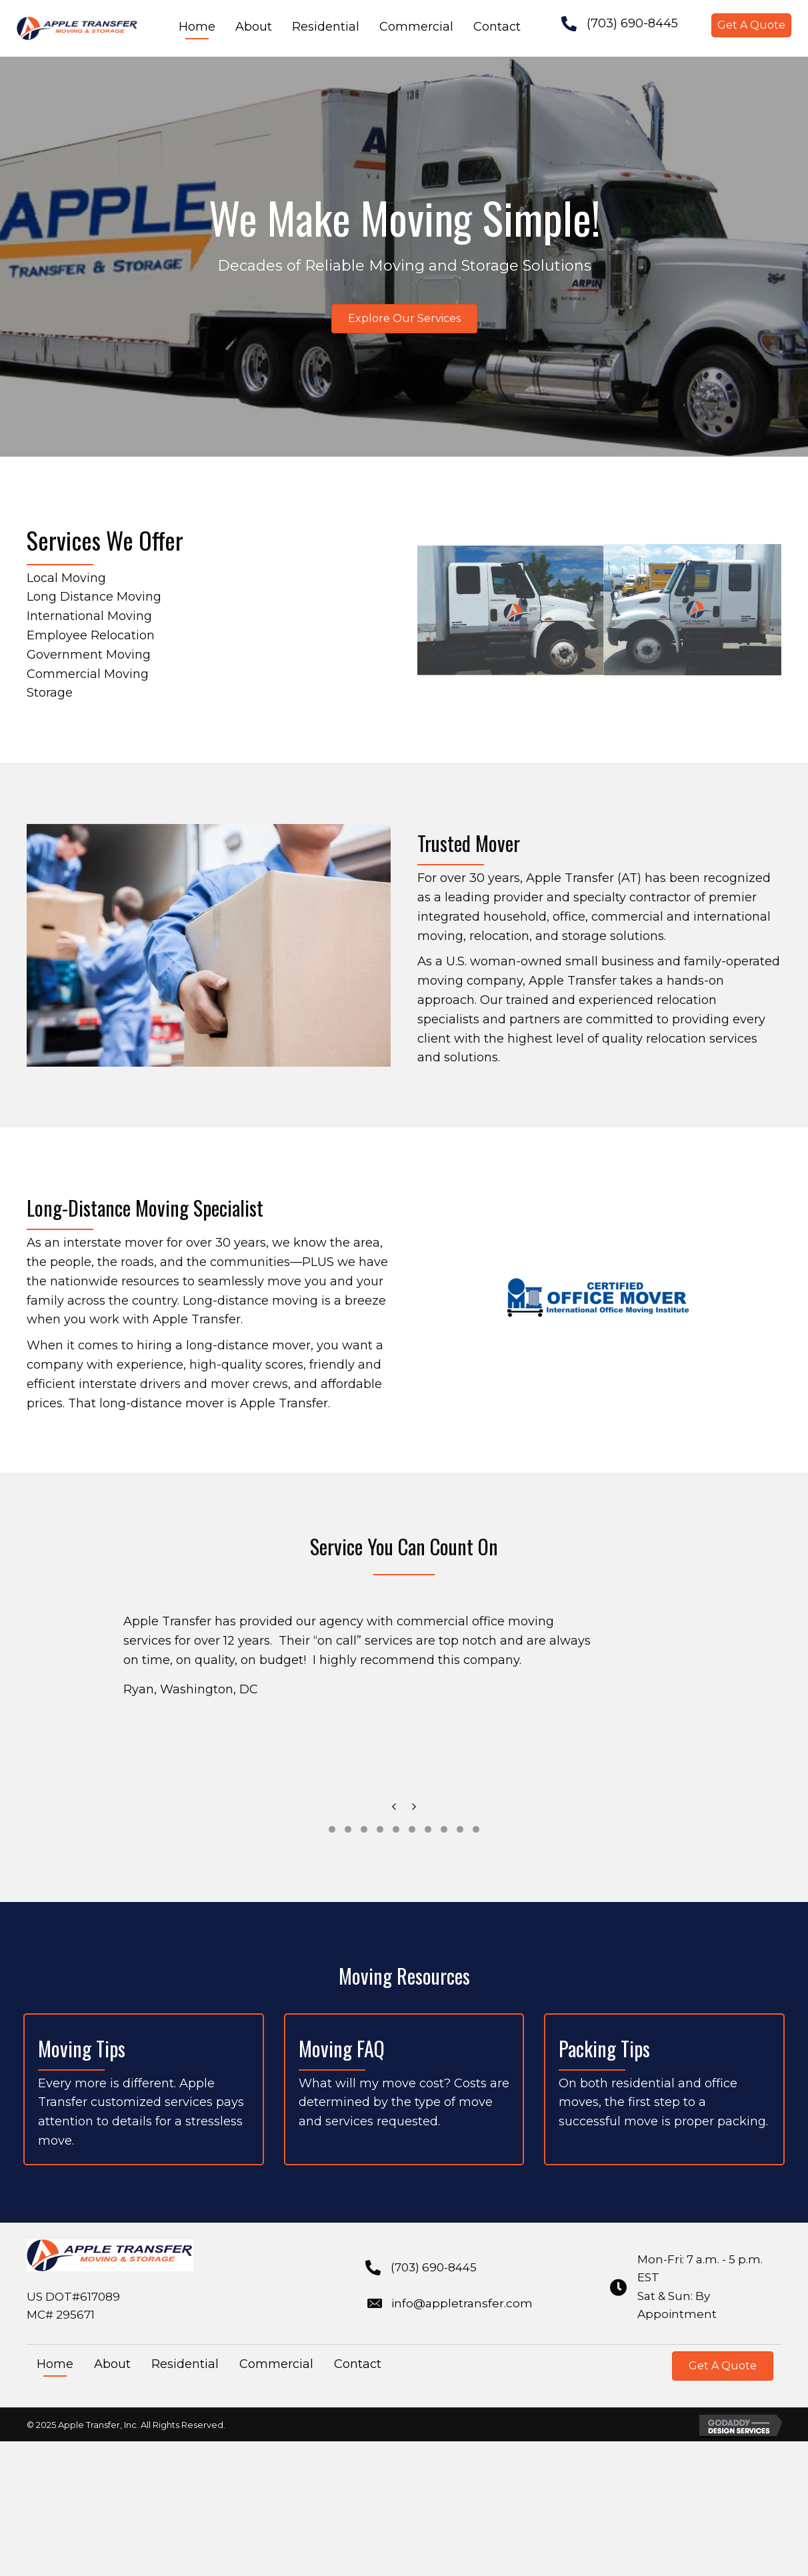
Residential (185, 2364)
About (112, 2364)
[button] (751, 25)
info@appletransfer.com (462, 2303)
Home (55, 2364)
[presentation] (394, 1809)
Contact (357, 2364)
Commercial (276, 2364)
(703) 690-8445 (632, 23)
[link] (197, 28)
